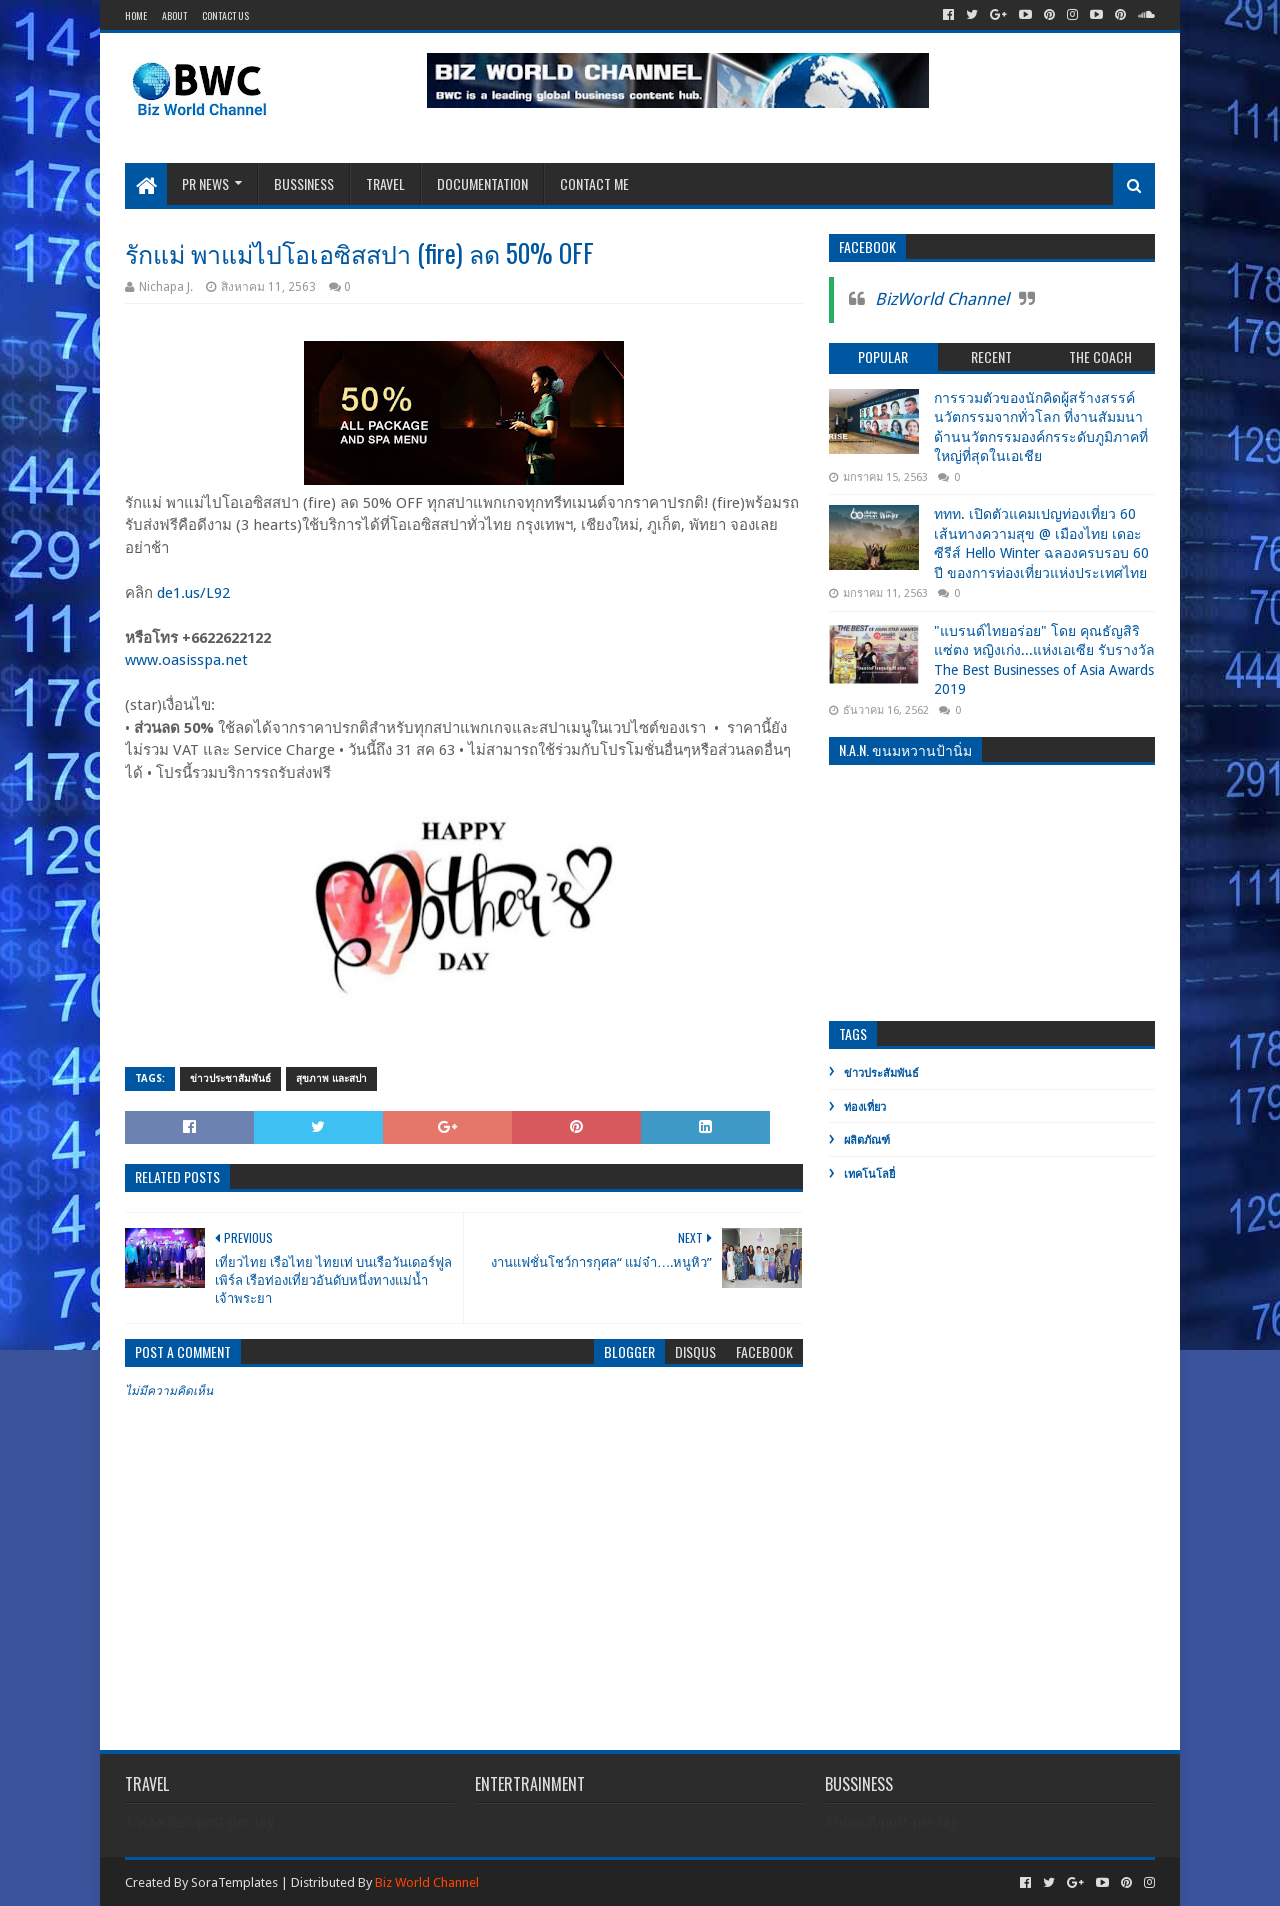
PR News (205, 183)
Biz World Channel (427, 1882)
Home (136, 15)
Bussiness (304, 183)
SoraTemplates (234, 1882)
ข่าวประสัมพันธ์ (881, 1073)
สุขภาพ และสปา (331, 1078)
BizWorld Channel (942, 299)
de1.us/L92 (193, 593)
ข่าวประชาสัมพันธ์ (230, 1078)
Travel (385, 183)
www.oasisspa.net (186, 660)
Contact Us (225, 15)
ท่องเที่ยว (865, 1107)
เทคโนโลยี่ (869, 1174)
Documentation (482, 183)
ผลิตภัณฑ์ (867, 1140)
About (174, 15)
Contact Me (594, 183)
